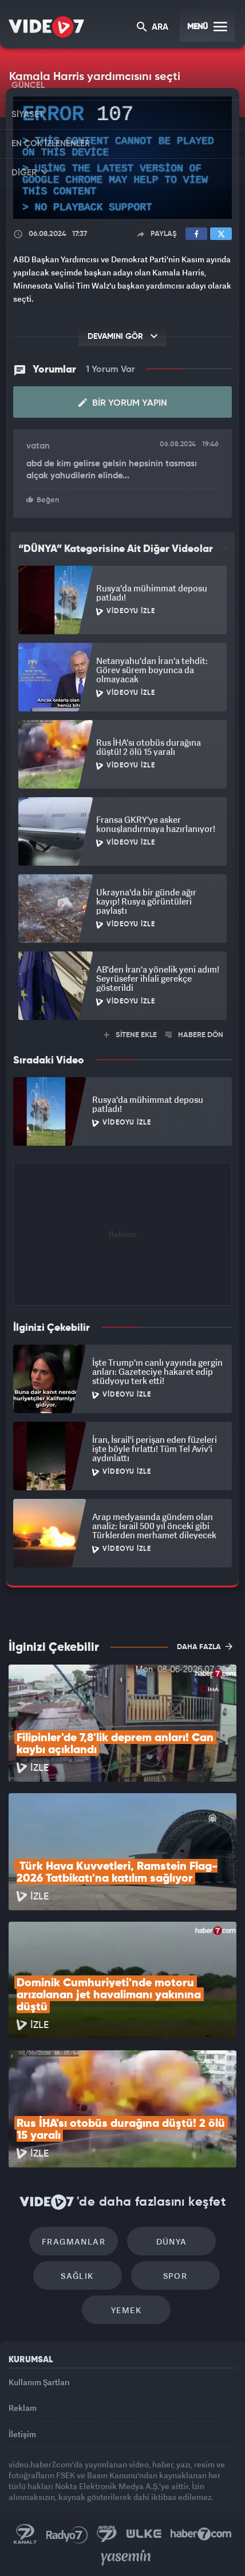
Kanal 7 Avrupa (107, 2534)
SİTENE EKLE (130, 1035)
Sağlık (77, 2275)
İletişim (22, 2434)
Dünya (171, 2241)
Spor (175, 2275)
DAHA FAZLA (204, 1646)
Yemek (126, 2310)
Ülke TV (143, 2534)
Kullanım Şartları (39, 2382)
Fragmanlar (73, 2241)
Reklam (23, 2407)
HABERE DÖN (194, 1035)
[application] (122, 158)
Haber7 (201, 2534)
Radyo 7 (67, 2534)
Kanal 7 (25, 2534)
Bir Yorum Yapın (122, 403)
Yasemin (126, 2557)
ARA (152, 28)
